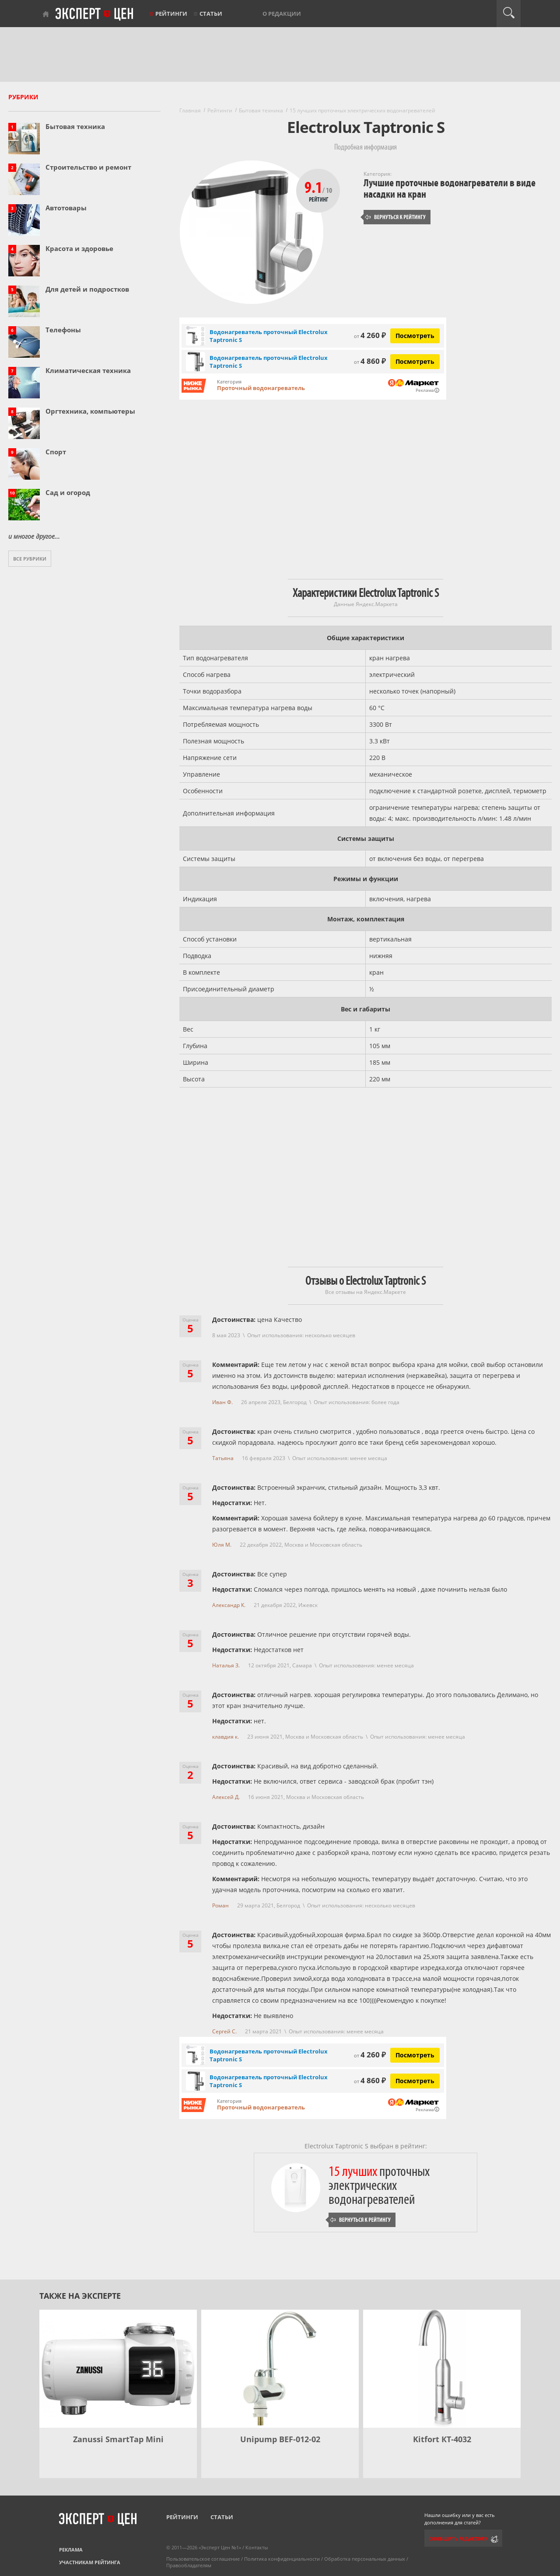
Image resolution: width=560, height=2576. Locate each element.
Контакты (256, 2547)
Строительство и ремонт (88, 167)
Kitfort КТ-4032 (442, 2439)
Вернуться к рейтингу (395, 217)
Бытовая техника (75, 126)
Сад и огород (68, 492)
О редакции (281, 13)
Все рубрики (29, 558)
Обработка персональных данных (364, 2558)
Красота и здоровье (79, 248)
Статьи (211, 13)
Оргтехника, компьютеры (90, 411)
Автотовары (66, 207)
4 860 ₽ (370, 361)
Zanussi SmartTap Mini (118, 2439)
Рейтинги (171, 13)
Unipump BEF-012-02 (280, 2439)
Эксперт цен (95, 14)
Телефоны (63, 329)
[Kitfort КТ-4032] (442, 2369)
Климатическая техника (88, 370)
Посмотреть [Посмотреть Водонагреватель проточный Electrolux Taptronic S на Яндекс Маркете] (415, 335)
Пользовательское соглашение (203, 2558)
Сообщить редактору (458, 2538)
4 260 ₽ (370, 335)
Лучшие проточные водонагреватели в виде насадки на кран (450, 188)
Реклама (71, 2549)
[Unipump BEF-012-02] (280, 2369)
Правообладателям (188, 2565)
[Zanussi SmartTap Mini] (118, 2369)
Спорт (56, 451)
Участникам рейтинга (89, 2562)
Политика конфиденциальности (282, 2558)
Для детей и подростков (87, 289)
